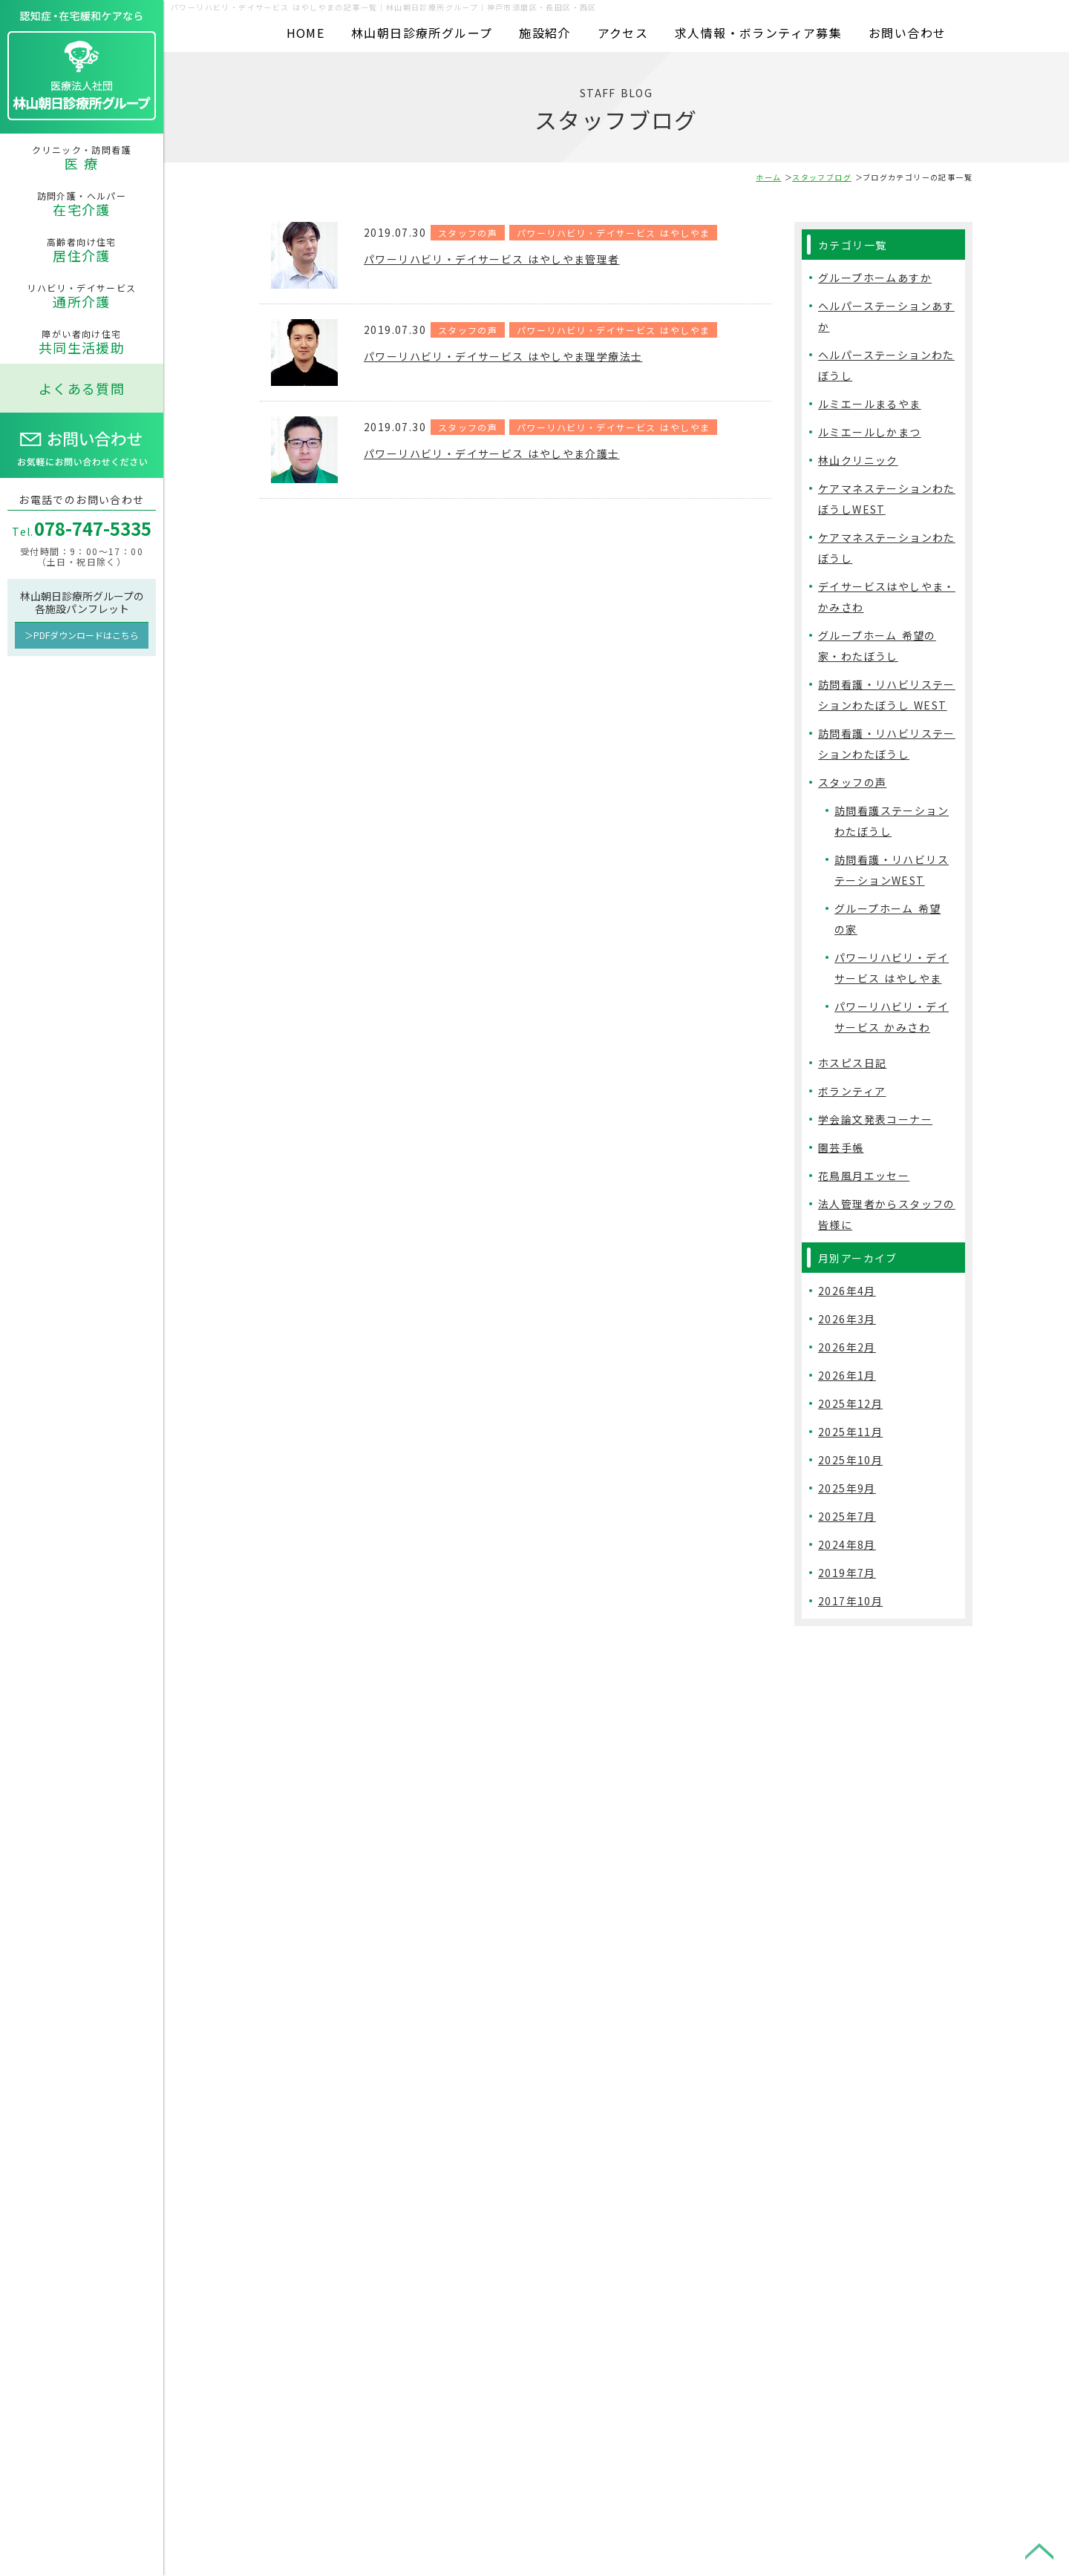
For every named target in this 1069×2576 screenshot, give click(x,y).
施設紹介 (545, 33)
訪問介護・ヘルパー (81, 204)
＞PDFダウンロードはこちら (81, 635)
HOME (306, 33)
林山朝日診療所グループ (421, 33)
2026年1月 (847, 1375)
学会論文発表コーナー (875, 1119)
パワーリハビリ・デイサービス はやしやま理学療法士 (521, 355)
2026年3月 (847, 1318)
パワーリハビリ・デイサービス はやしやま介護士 (508, 453)
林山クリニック (858, 460)
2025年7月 (847, 1516)
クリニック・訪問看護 (81, 158)
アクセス (623, 33)
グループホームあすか (875, 277)
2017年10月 (850, 1600)
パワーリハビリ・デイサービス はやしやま (613, 232)
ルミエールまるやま (869, 403)
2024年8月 (847, 1544)
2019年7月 (847, 1572)
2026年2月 (847, 1347)
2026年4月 (847, 1290)
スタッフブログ (821, 177)
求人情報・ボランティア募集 (758, 33)
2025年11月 (850, 1431)
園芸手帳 (841, 1147)
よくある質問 (82, 388)
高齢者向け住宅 (81, 250)
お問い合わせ (907, 33)
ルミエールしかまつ (869, 432)
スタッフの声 (467, 232)
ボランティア (852, 1091)
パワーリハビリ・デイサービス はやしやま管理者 (508, 258)
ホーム (768, 177)
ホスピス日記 (852, 1062)
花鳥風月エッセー (863, 1175)
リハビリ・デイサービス (81, 296)
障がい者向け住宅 (81, 342)
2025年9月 (847, 1488)
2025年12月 (850, 1403)
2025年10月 (850, 1459)
